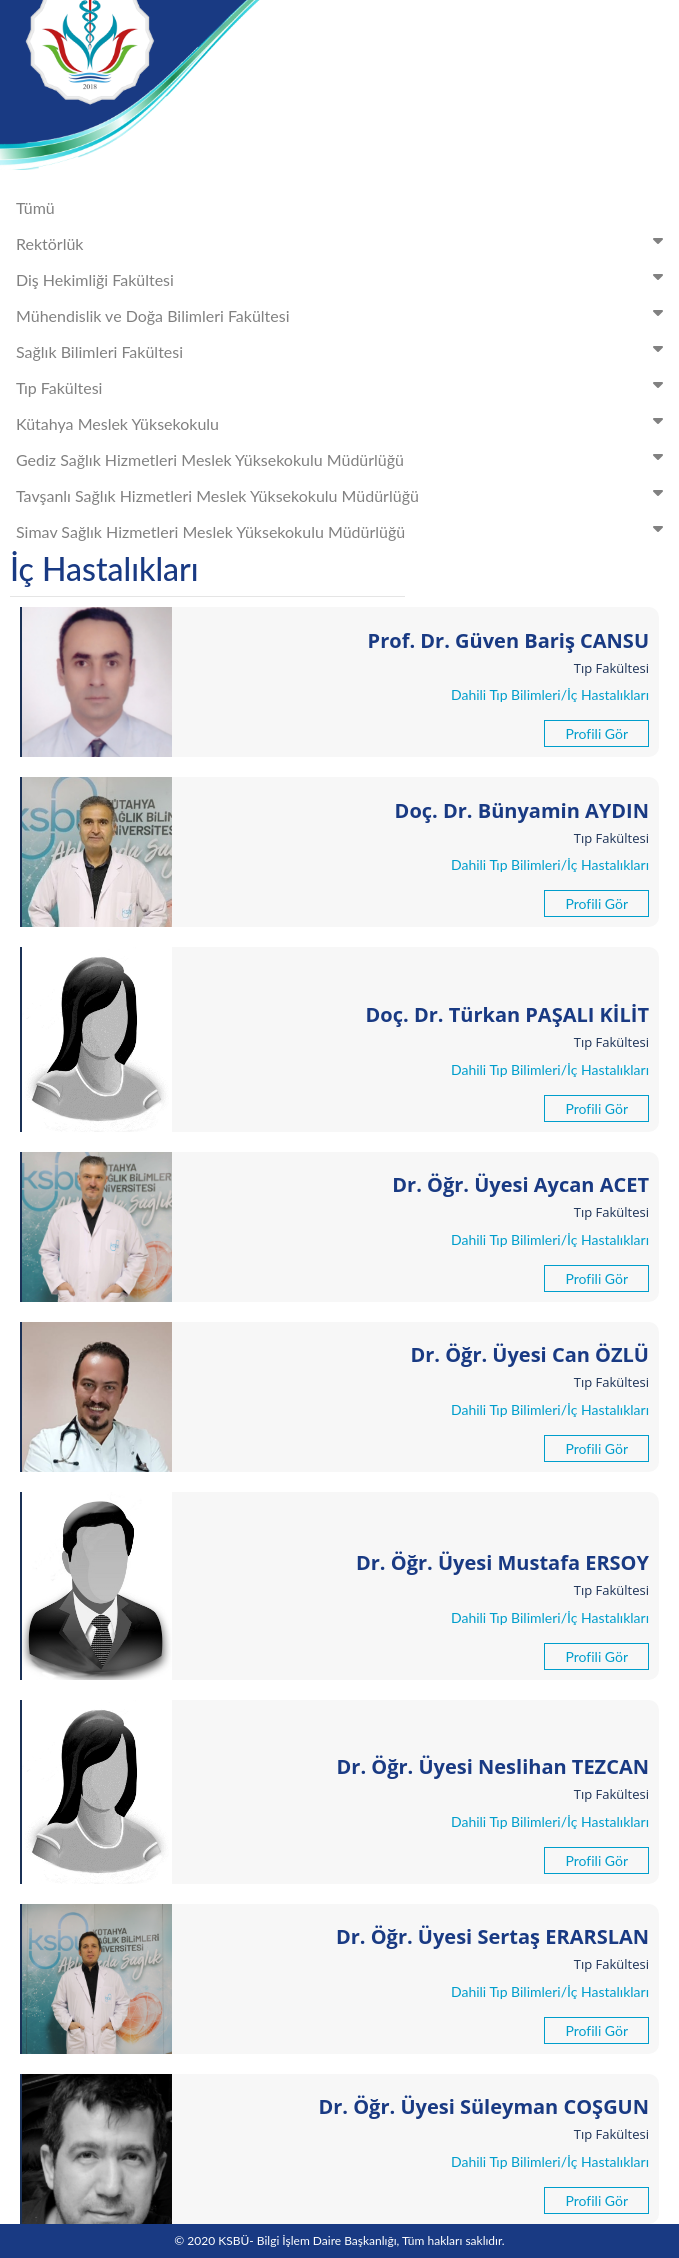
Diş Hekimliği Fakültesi (343, 278)
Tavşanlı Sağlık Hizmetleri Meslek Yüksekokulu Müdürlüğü (343, 494)
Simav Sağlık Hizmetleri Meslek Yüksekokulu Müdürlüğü (343, 530)
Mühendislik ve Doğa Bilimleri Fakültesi (343, 314)
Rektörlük (343, 242)
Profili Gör (596, 733)
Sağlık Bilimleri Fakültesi (343, 350)
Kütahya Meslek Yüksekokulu (343, 422)
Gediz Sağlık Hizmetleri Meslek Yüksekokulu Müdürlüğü (343, 458)
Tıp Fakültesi (343, 386)
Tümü (35, 207)
